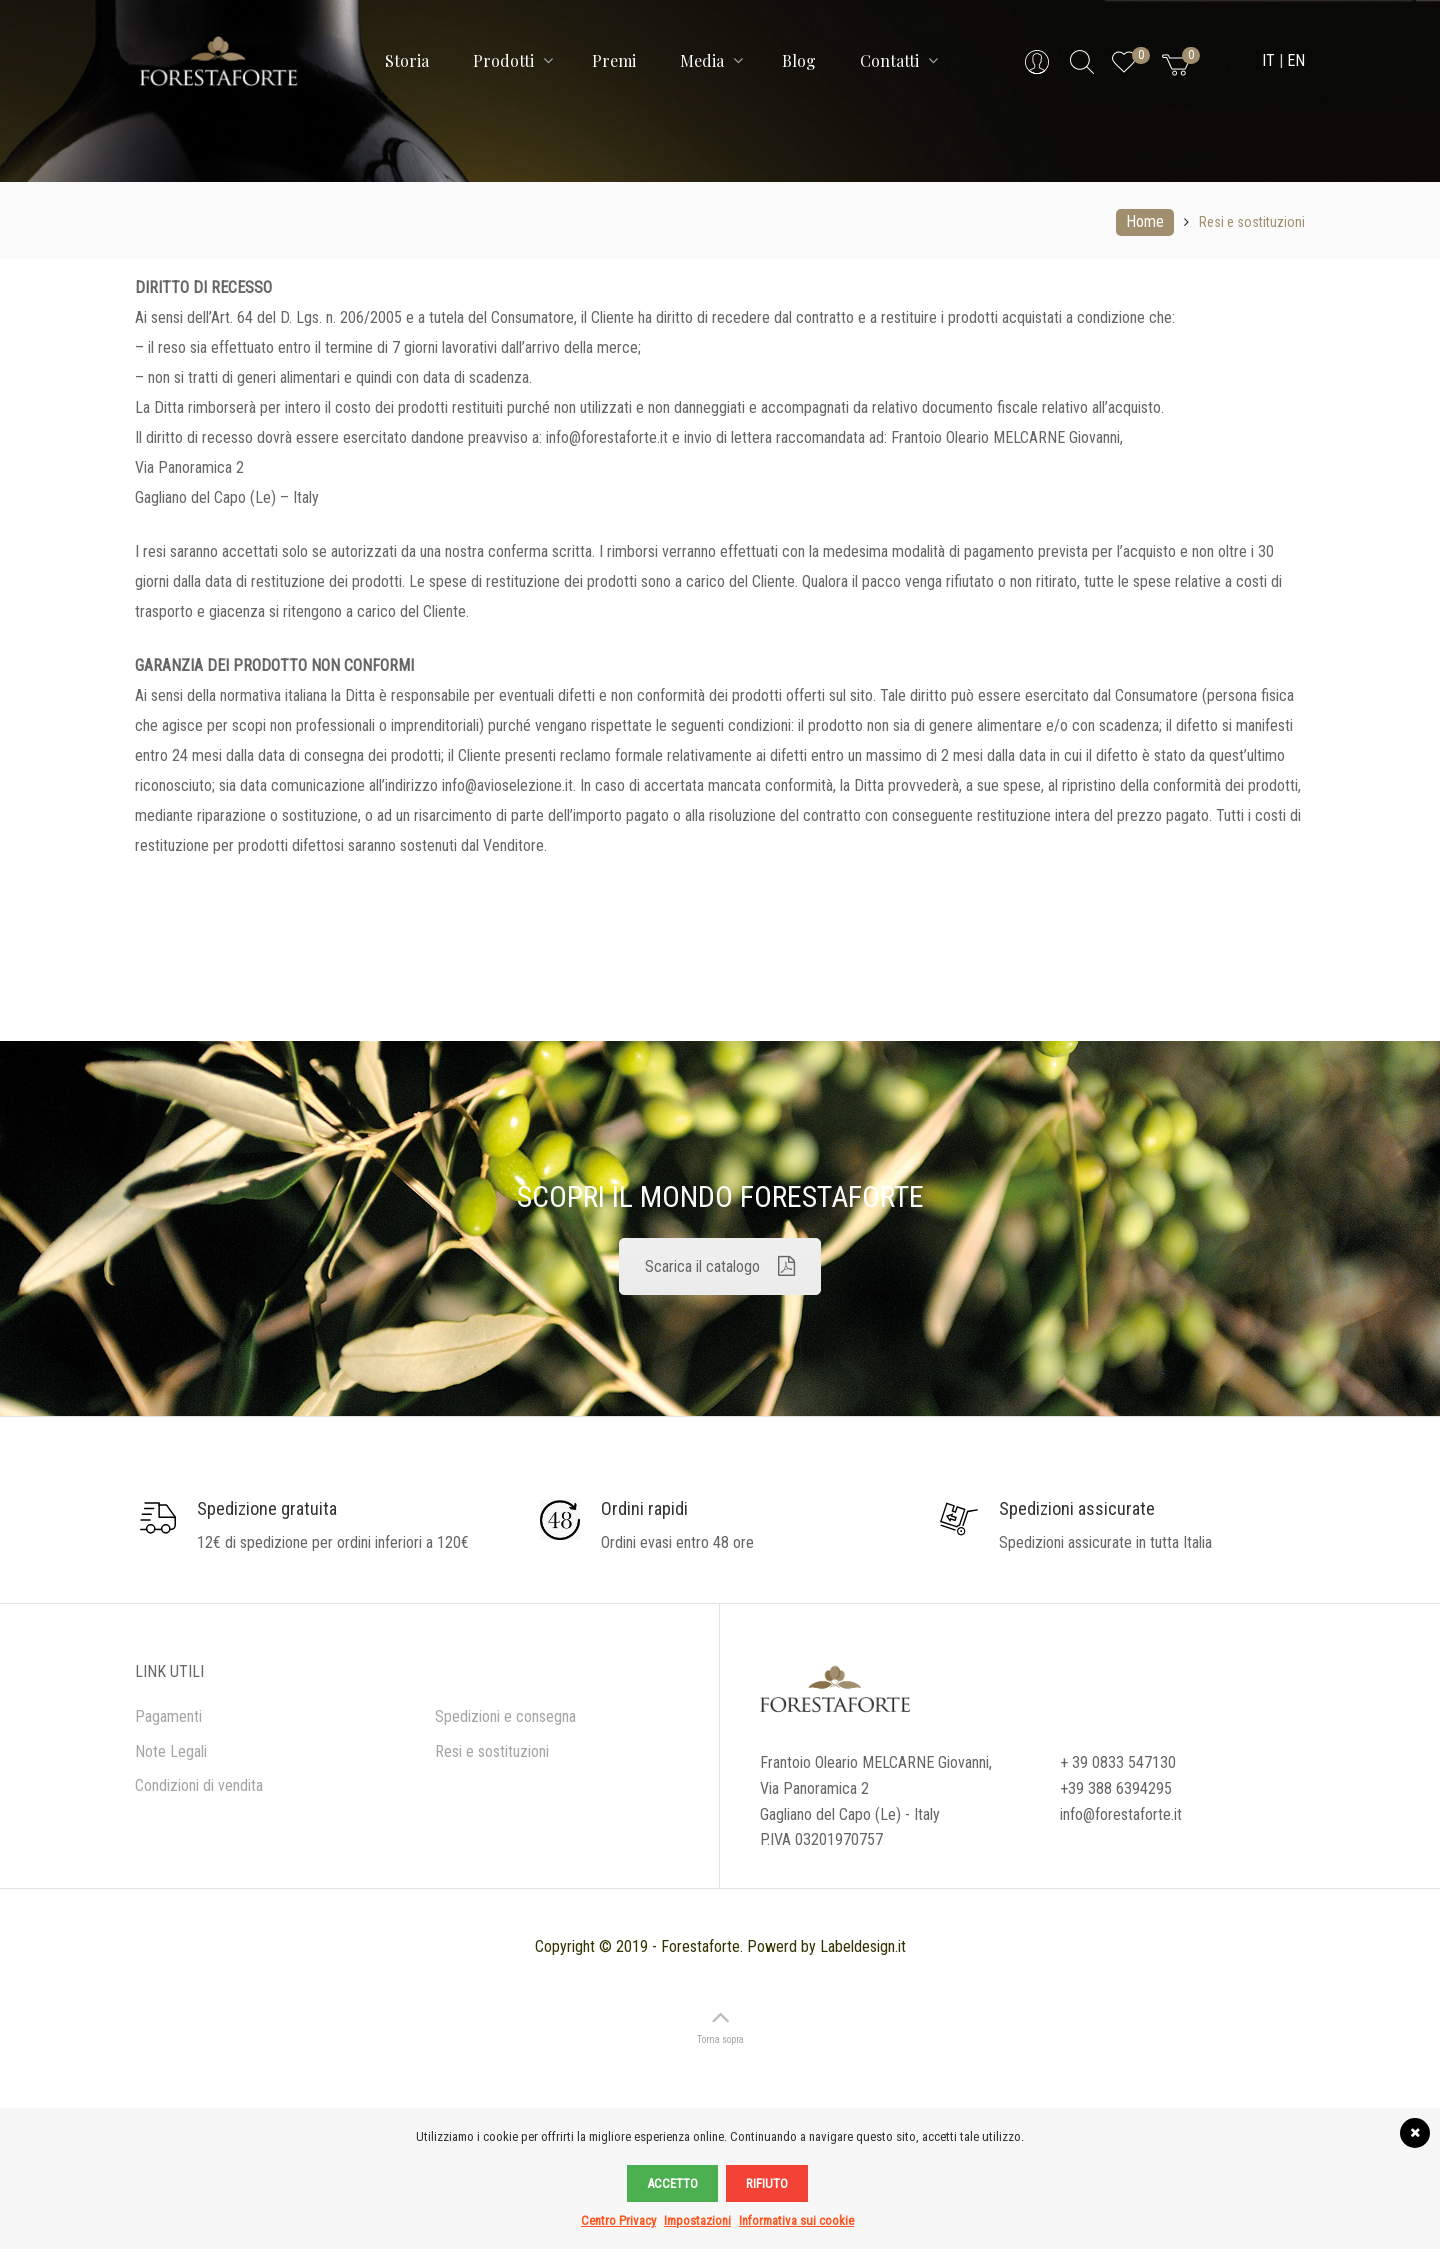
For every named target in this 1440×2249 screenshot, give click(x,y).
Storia (407, 60)
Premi (614, 60)
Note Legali (171, 1751)
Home (1145, 221)
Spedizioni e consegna (505, 1716)
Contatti (899, 60)
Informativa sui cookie (796, 2220)
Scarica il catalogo (720, 1266)
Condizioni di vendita (199, 1785)
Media (711, 60)
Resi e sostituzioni (492, 1751)
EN (1296, 60)
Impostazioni (697, 2220)
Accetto (672, 2183)
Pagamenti (168, 1716)
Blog (799, 60)
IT (1268, 60)
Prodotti (513, 60)
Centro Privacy (618, 2220)
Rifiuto (767, 2183)
